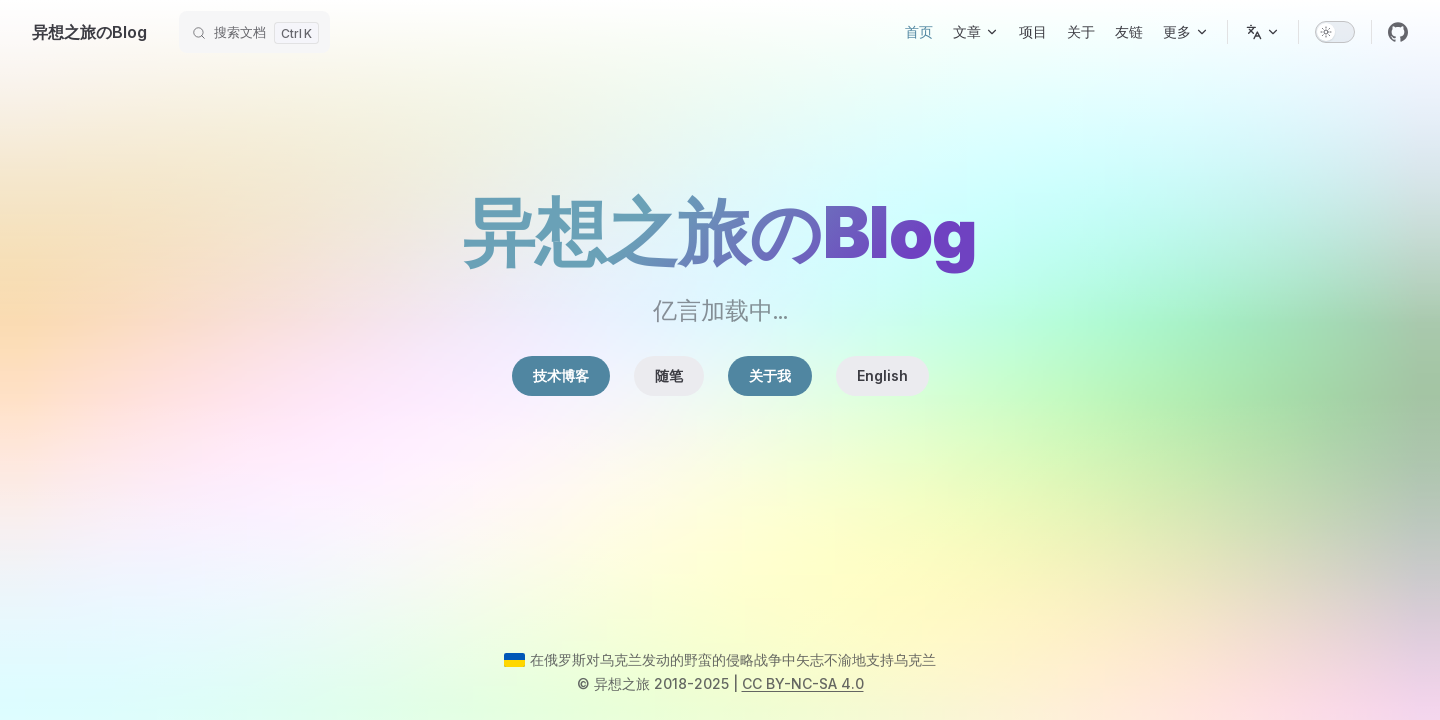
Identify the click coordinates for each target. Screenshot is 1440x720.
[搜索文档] (254, 32)
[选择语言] (1263, 32)
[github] (1398, 32)
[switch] (1335, 32)
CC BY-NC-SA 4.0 (803, 683)
